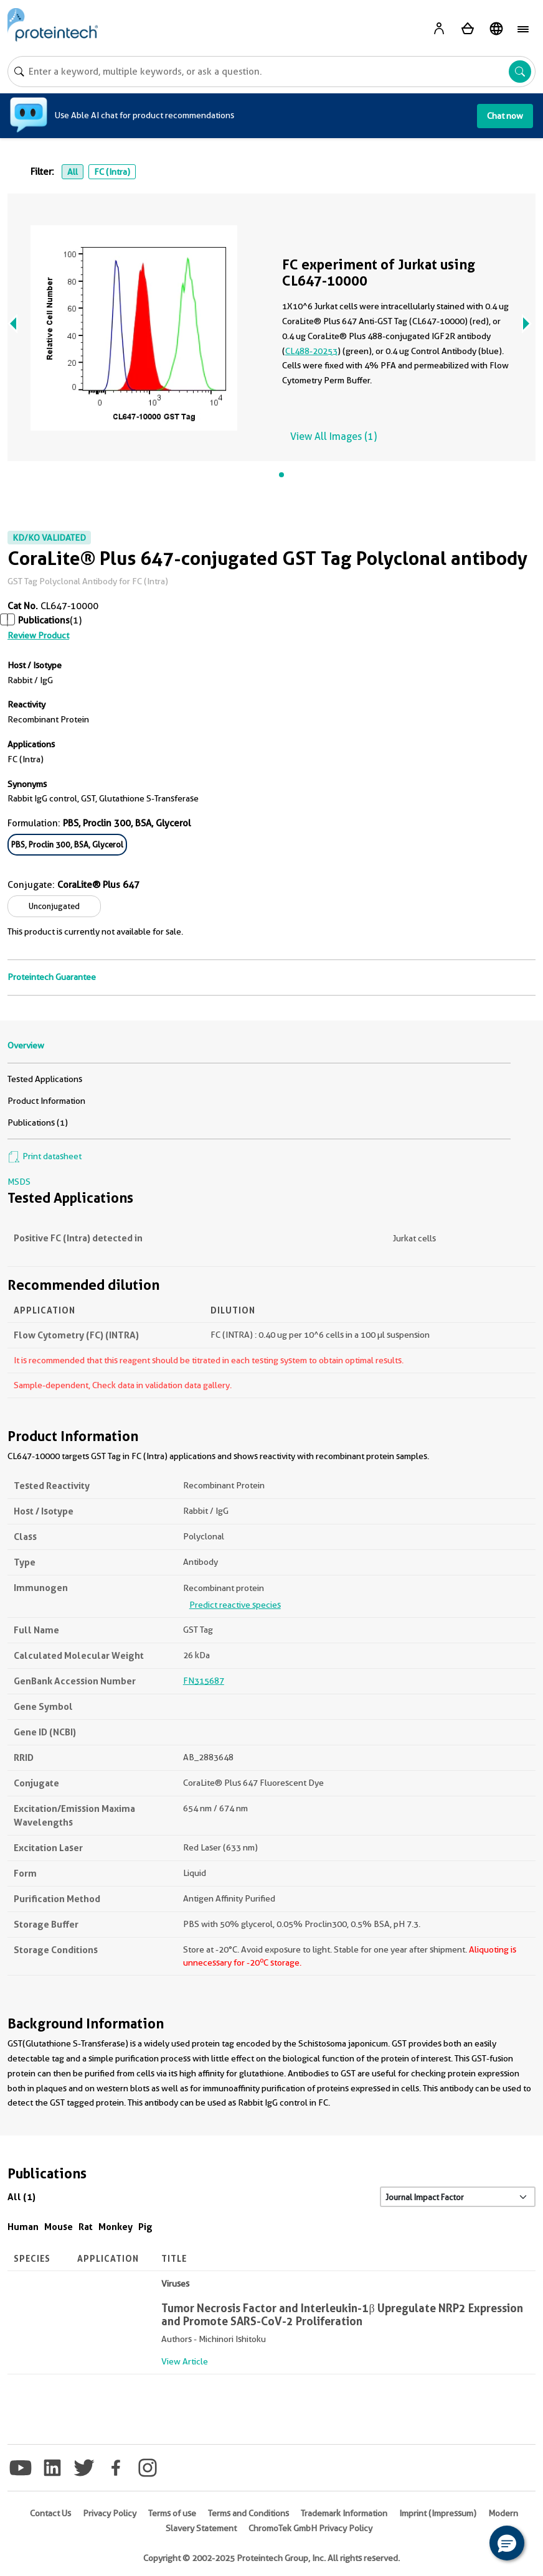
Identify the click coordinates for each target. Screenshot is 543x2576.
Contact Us (50, 2513)
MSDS (19, 1182)
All (72, 172)
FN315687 (203, 1681)
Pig (145, 2227)
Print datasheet (44, 1156)
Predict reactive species (235, 1605)
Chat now (505, 116)
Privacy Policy (109, 2513)
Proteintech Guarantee (51, 977)
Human (23, 2227)
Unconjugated (54, 906)
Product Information (46, 1101)
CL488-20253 (311, 351)
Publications (44, 620)
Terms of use (172, 2513)
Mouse (58, 2227)
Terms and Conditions (248, 2513)
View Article (184, 2361)
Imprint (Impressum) (437, 2513)
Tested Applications (44, 1079)
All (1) (21, 2197)
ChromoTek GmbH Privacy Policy (310, 2528)
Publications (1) (37, 1122)
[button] (506, 2543)
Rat (85, 2227)
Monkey (115, 2227)
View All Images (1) (333, 436)
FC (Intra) (112, 172)
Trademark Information (344, 2513)
